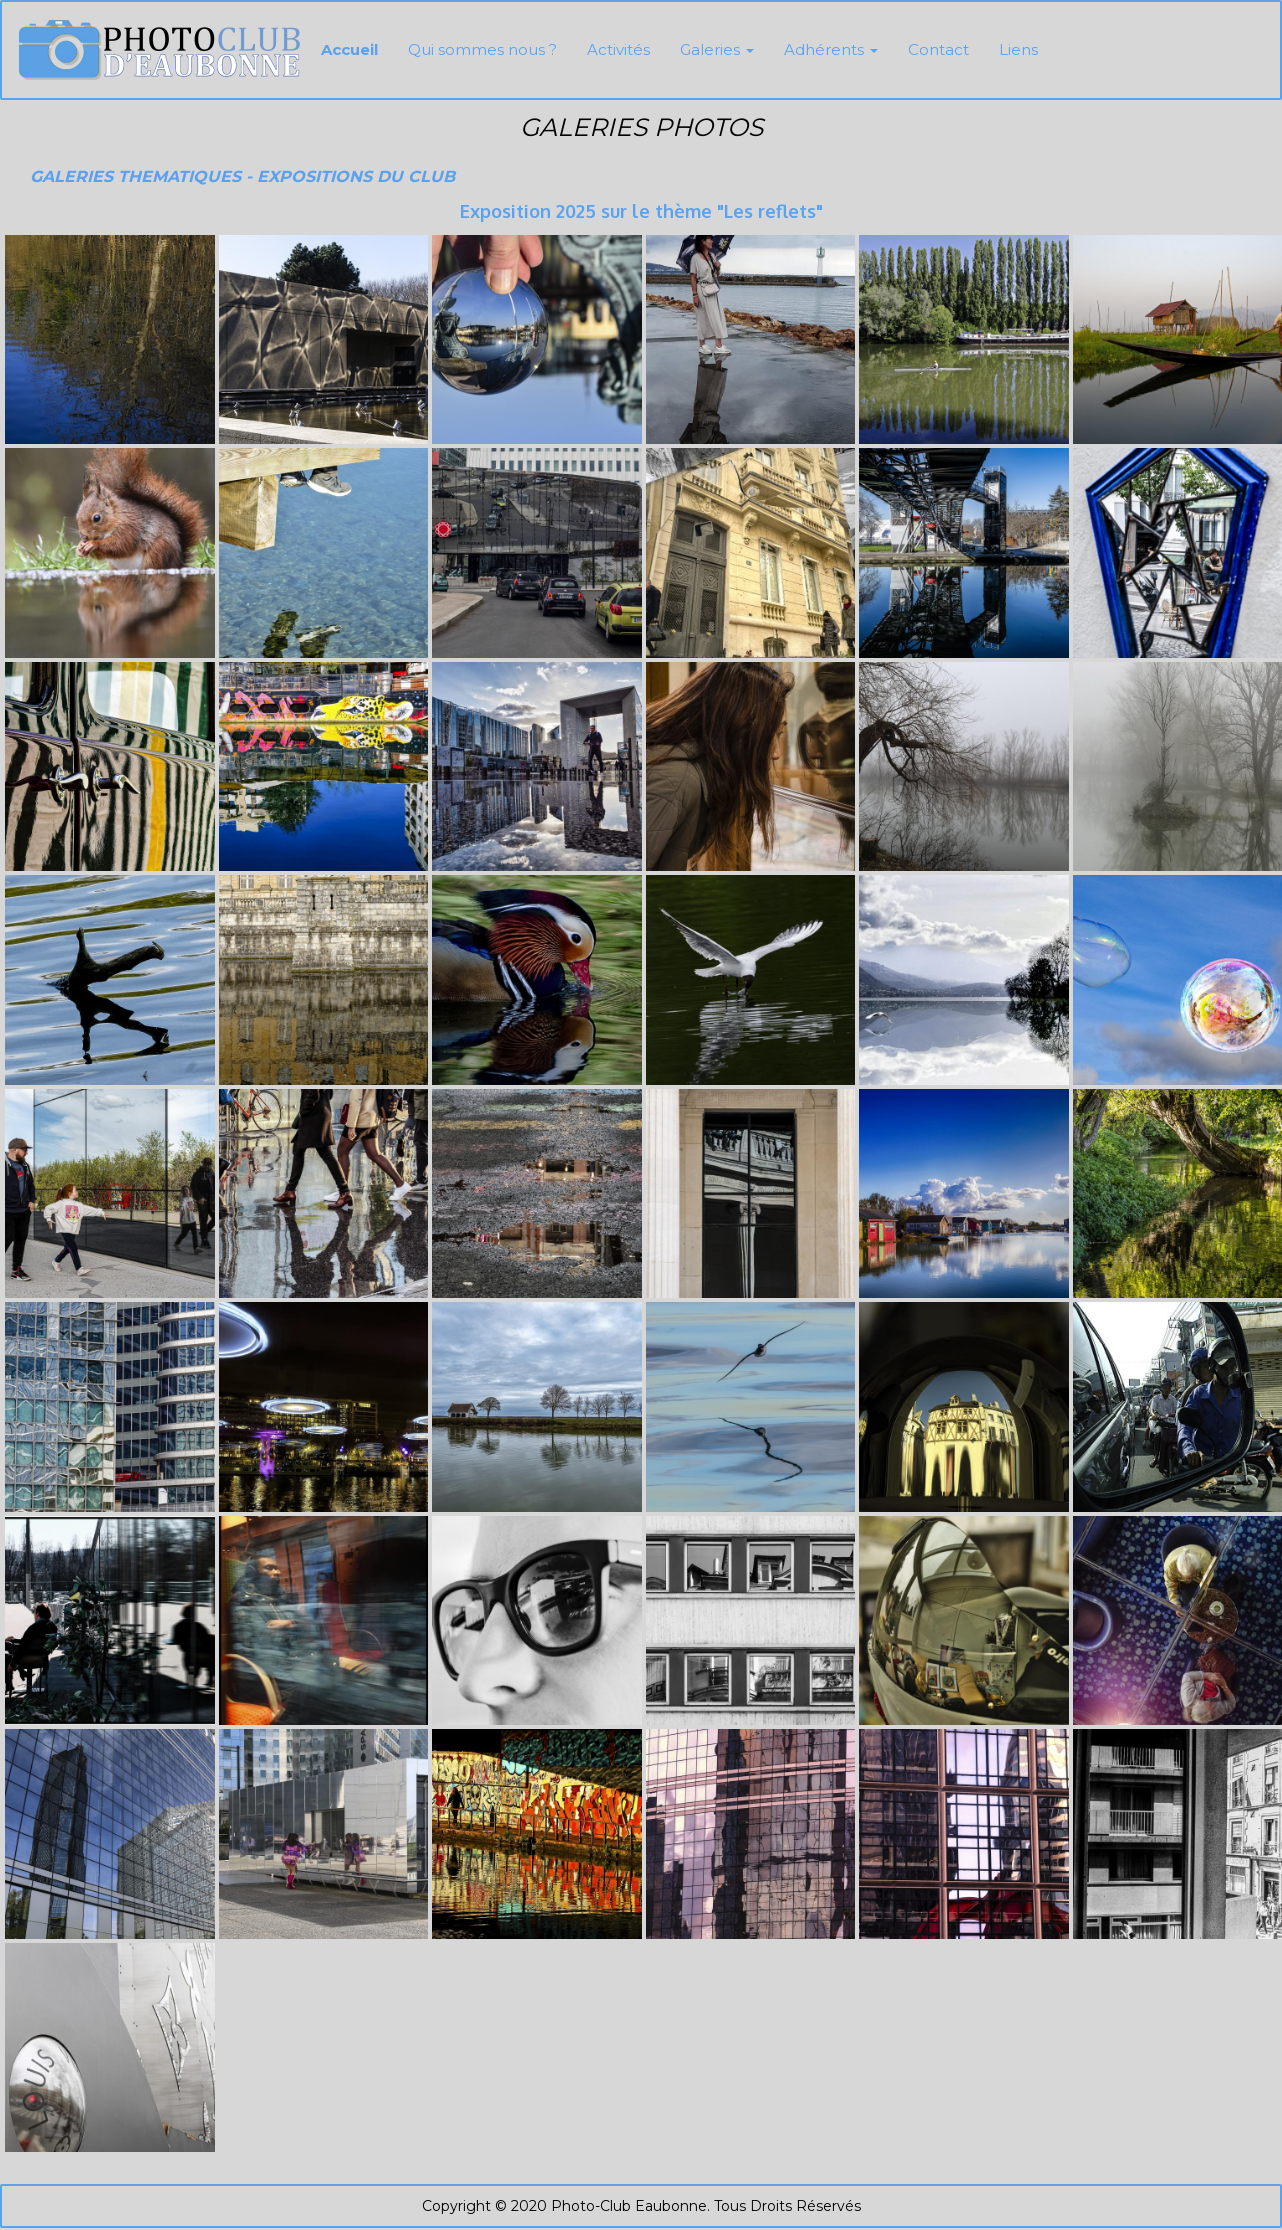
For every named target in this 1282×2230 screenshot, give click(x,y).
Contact (938, 49)
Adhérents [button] (831, 49)
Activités (618, 49)
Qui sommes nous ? (482, 49)
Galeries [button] (717, 49)
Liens (1018, 49)
